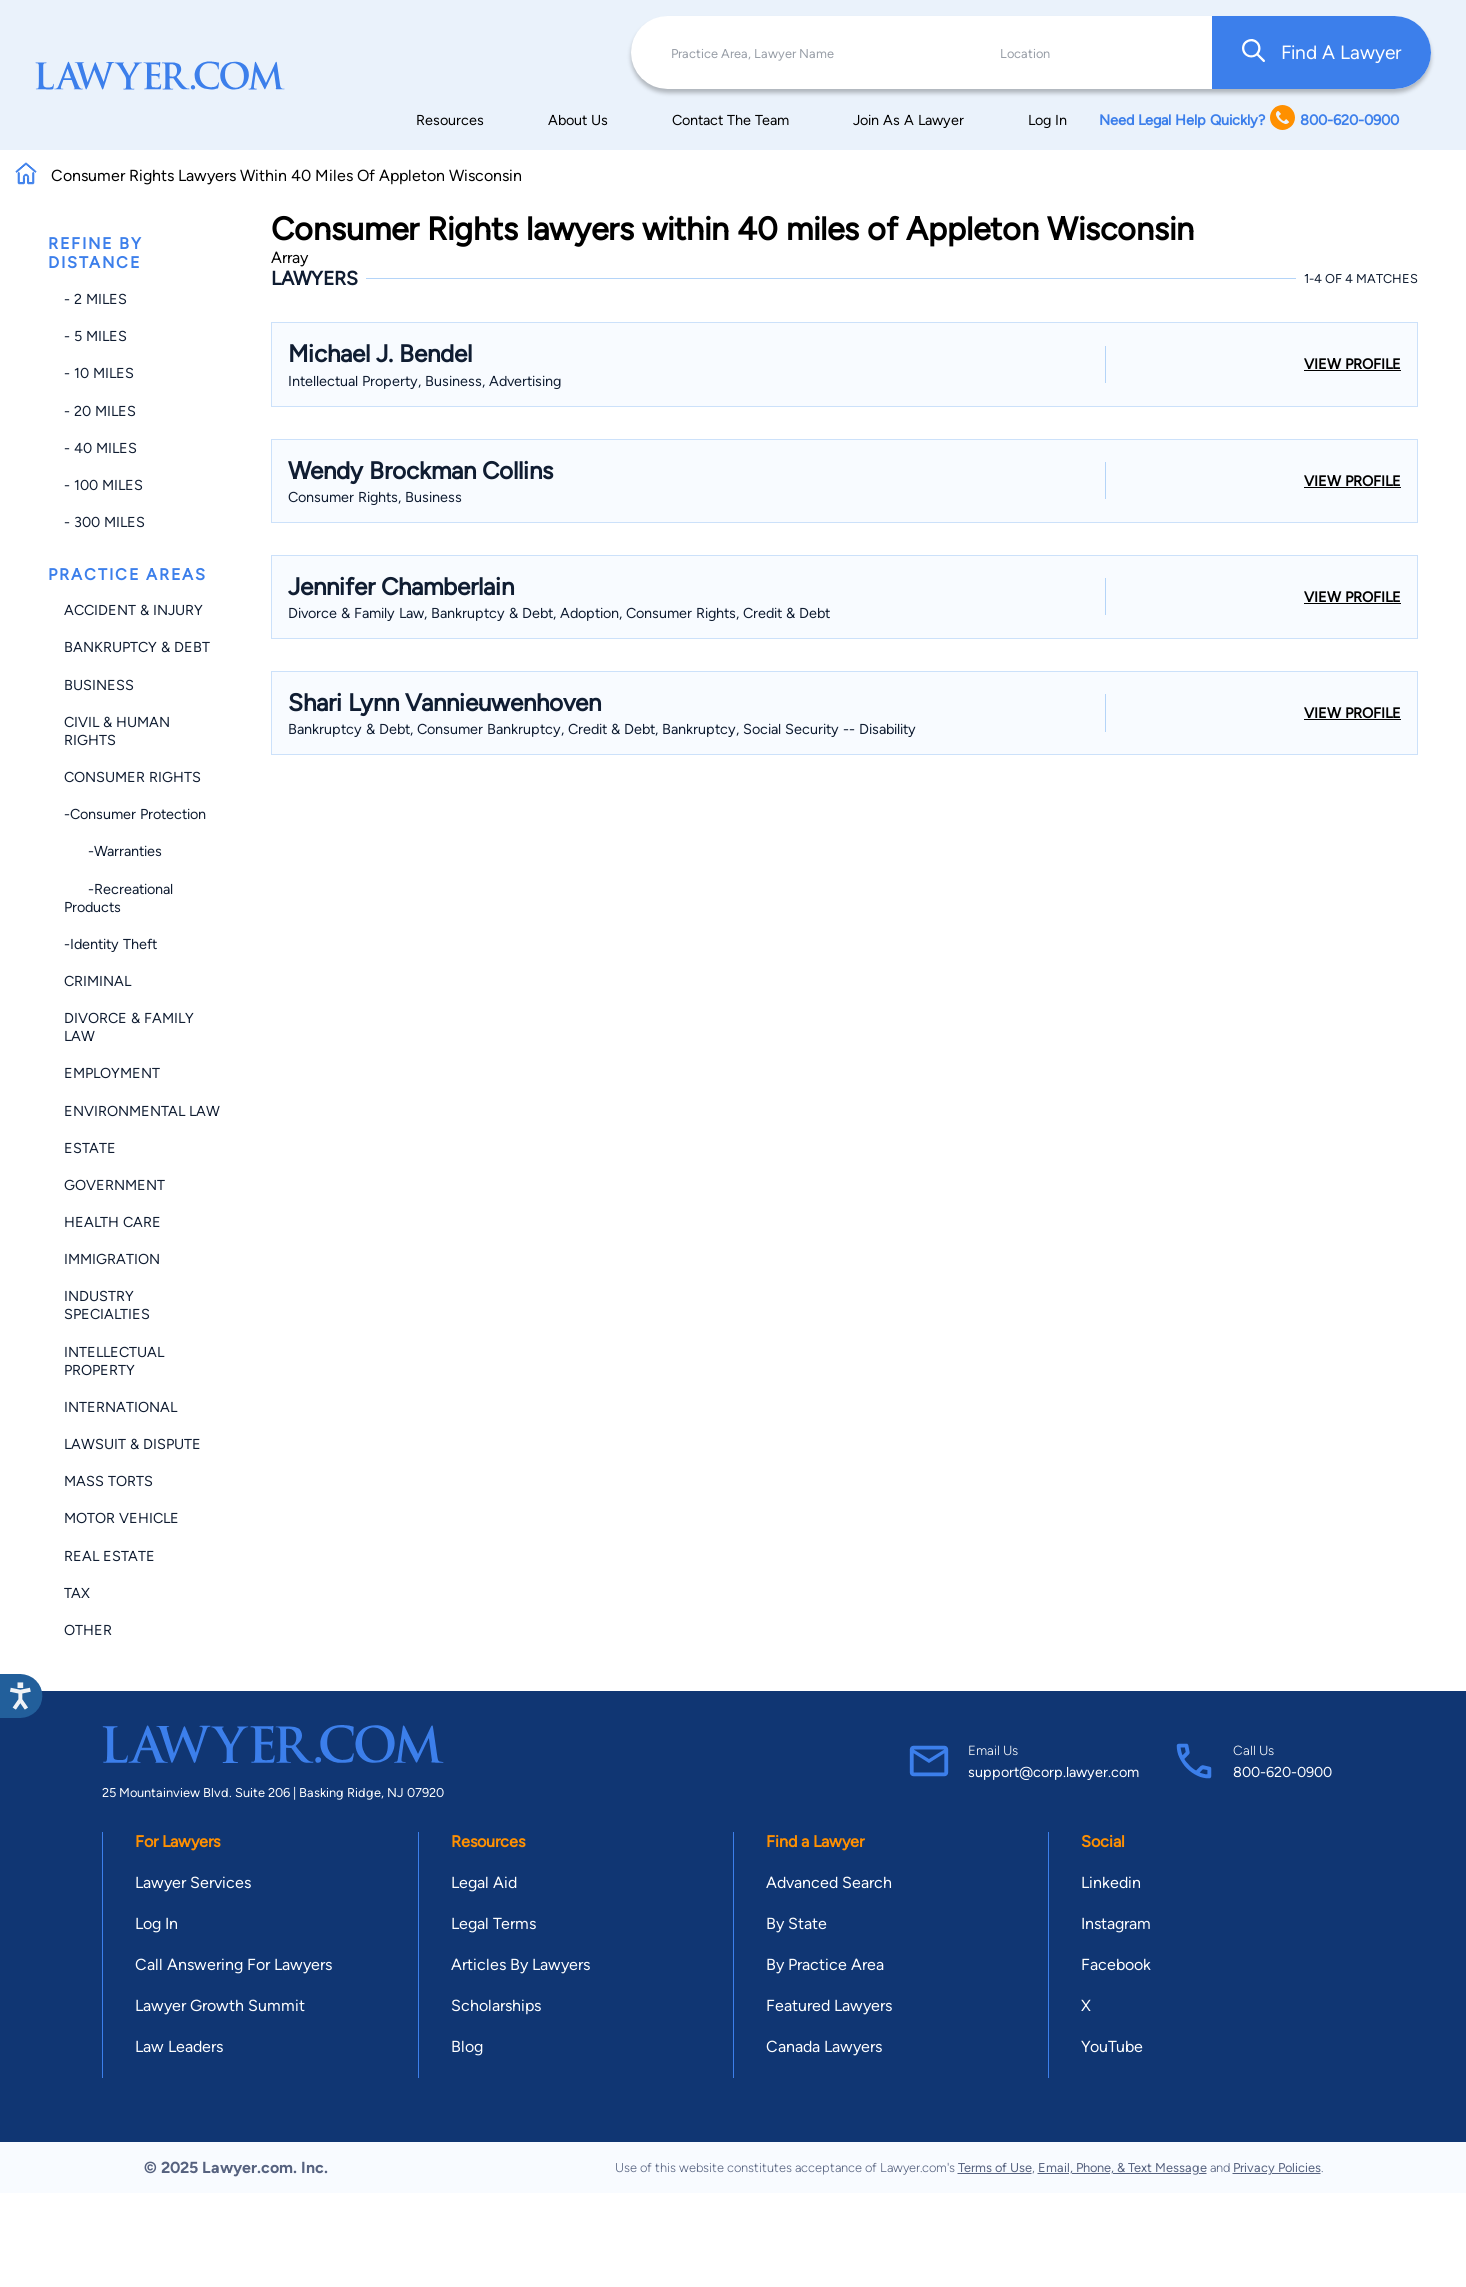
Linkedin (1111, 1882)
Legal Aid (484, 1882)
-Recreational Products (118, 898)
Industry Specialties (107, 1305)
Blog (467, 2046)
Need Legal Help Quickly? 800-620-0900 (1249, 119)
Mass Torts (108, 1481)
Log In (1047, 120)
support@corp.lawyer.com (1053, 1772)
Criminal (97, 981)
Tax (77, 1593)
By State (796, 1923)
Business (99, 685)
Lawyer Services (193, 1882)
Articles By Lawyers (520, 1964)
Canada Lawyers (824, 2046)
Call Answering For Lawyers (233, 1964)
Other (88, 1630)
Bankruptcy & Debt (137, 647)
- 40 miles (100, 448)
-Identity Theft (110, 944)
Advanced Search (829, 1882)
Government (114, 1185)
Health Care (112, 1222)
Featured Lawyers (829, 2005)
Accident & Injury (133, 610)
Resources (450, 120)
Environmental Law (142, 1111)
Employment (112, 1073)
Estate (90, 1148)
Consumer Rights (132, 777)
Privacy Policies (1277, 2167)
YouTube (1112, 2046)
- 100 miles (103, 485)
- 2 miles (95, 299)
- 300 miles (104, 522)
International (120, 1407)
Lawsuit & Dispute (132, 1444)
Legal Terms (493, 1923)
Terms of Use (995, 2167)
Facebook (1116, 1964)
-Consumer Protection (135, 814)
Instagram (1116, 1923)
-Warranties (113, 851)
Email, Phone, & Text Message (1122, 2167)
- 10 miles (99, 373)
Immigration (112, 1259)
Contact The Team (730, 120)
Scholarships (496, 2005)
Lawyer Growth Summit (220, 2005)
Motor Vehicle (121, 1518)
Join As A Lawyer (908, 120)
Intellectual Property (114, 1361)
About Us (578, 120)
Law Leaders (179, 2046)
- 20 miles (100, 411)
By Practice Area (825, 1964)
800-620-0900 (1282, 1772)
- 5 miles (95, 336)
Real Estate (109, 1556)
